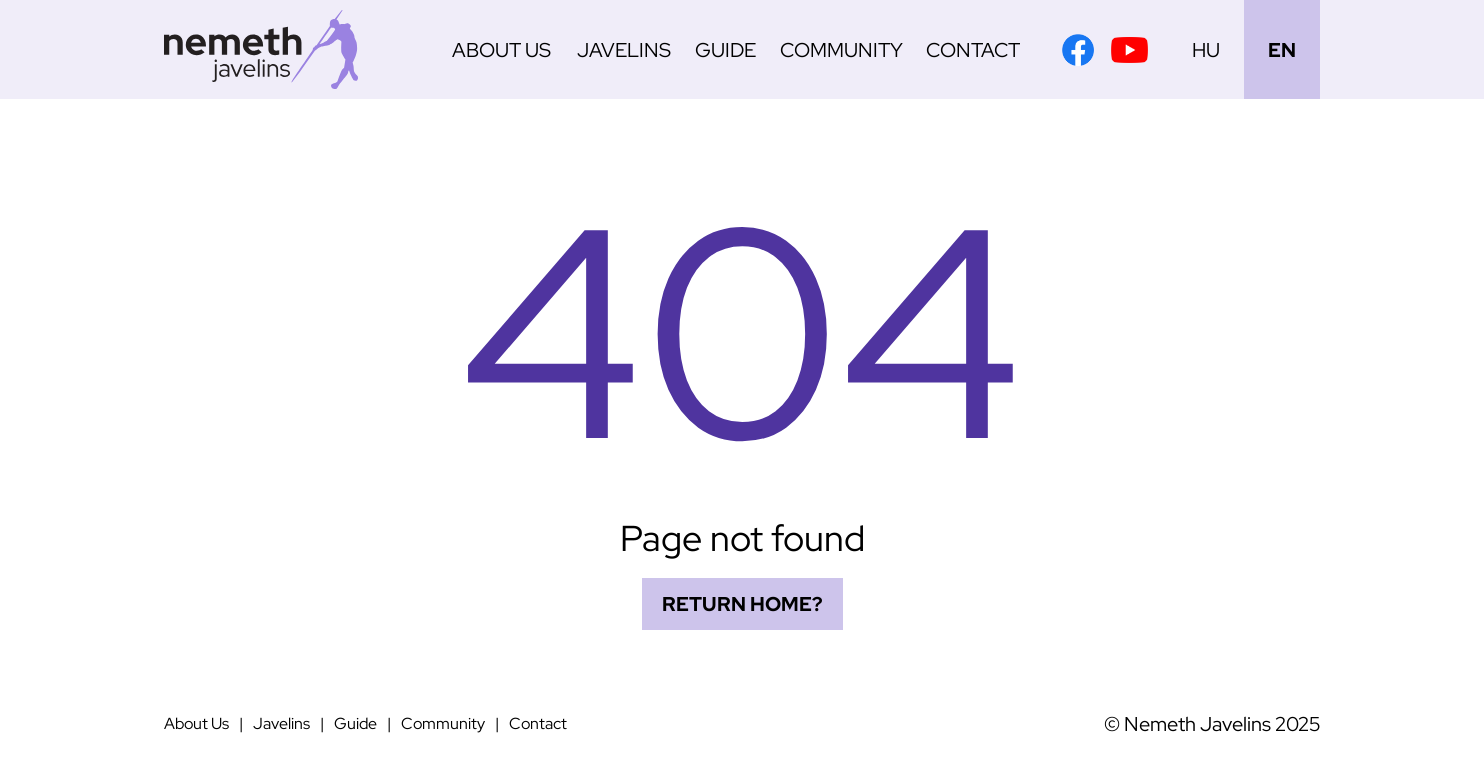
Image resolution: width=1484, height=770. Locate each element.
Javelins (624, 50)
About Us (501, 50)
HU (1206, 50)
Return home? (742, 604)
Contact (973, 50)
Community (841, 50)
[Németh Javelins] (261, 49)
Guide (725, 50)
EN (1282, 50)
